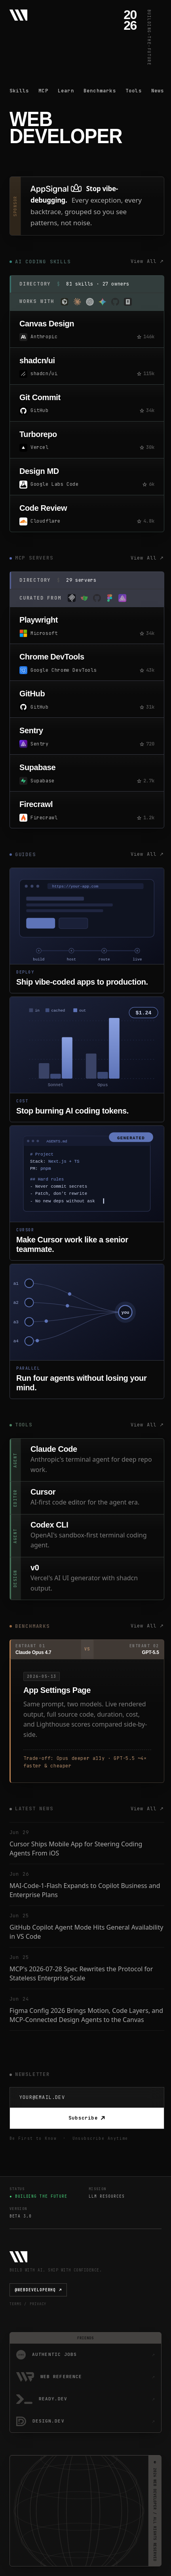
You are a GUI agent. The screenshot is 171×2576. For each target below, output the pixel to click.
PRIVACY (38, 2304)
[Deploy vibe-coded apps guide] (87, 930)
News (157, 91)
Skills (19, 91)
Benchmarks (100, 91)
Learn (66, 91)
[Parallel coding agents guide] (87, 1331)
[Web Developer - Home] (18, 15)
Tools (133, 91)
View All (147, 261)
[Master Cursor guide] (87, 1193)
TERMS (15, 2304)
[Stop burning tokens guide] (87, 1059)
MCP (43, 91)
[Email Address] (87, 2097)
